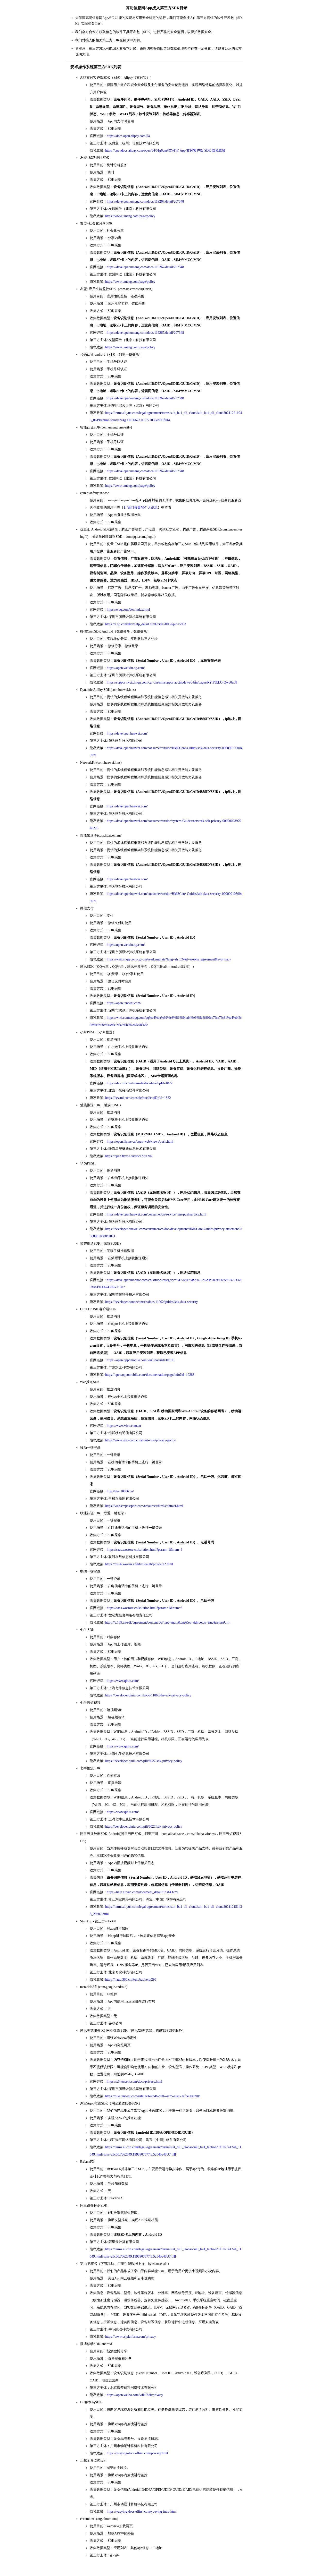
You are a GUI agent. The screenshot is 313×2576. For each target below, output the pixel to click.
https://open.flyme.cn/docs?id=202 (128, 1156)
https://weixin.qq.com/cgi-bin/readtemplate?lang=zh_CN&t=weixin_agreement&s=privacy (169, 959)
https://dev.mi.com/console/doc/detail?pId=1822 (140, 1083)
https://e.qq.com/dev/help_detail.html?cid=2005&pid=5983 (145, 624)
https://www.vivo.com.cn (124, 1426)
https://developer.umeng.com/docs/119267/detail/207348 (145, 201)
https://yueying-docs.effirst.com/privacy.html (137, 2453)
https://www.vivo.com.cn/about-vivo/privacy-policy (140, 1440)
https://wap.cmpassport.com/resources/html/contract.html (144, 1506)
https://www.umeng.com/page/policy (130, 216)
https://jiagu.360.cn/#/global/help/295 (130, 1979)
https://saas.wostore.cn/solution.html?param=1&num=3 (144, 1549)
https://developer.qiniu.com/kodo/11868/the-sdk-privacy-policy (148, 1695)
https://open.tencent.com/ (124, 1003)
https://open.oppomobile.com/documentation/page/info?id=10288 (149, 1375)
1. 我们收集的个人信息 (141, 507)
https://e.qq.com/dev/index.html (128, 609)
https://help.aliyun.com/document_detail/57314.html (142, 1892)
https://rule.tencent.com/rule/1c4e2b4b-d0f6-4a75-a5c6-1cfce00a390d (152, 2096)
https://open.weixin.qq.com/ (126, 668)
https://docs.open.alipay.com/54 (128, 136)
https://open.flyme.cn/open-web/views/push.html (140, 1141)
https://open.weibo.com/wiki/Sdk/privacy (135, 2395)
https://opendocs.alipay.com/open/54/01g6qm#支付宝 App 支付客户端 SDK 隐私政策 (165, 150)
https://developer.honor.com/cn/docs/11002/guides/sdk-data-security (151, 1302)
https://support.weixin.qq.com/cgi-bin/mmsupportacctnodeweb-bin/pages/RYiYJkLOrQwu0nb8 (172, 682)
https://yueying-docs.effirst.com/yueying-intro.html (142, 2511)
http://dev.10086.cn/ (120, 1491)
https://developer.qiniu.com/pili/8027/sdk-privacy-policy (143, 1761)
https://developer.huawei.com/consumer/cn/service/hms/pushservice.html (156, 1214)
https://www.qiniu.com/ (123, 1681)
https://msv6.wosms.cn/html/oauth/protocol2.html (139, 1564)
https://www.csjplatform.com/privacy (130, 2336)
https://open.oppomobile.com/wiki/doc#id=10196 (140, 1360)
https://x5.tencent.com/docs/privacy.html (134, 2081)
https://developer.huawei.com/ (127, 733)
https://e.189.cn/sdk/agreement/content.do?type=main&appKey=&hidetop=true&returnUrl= (167, 1622)
